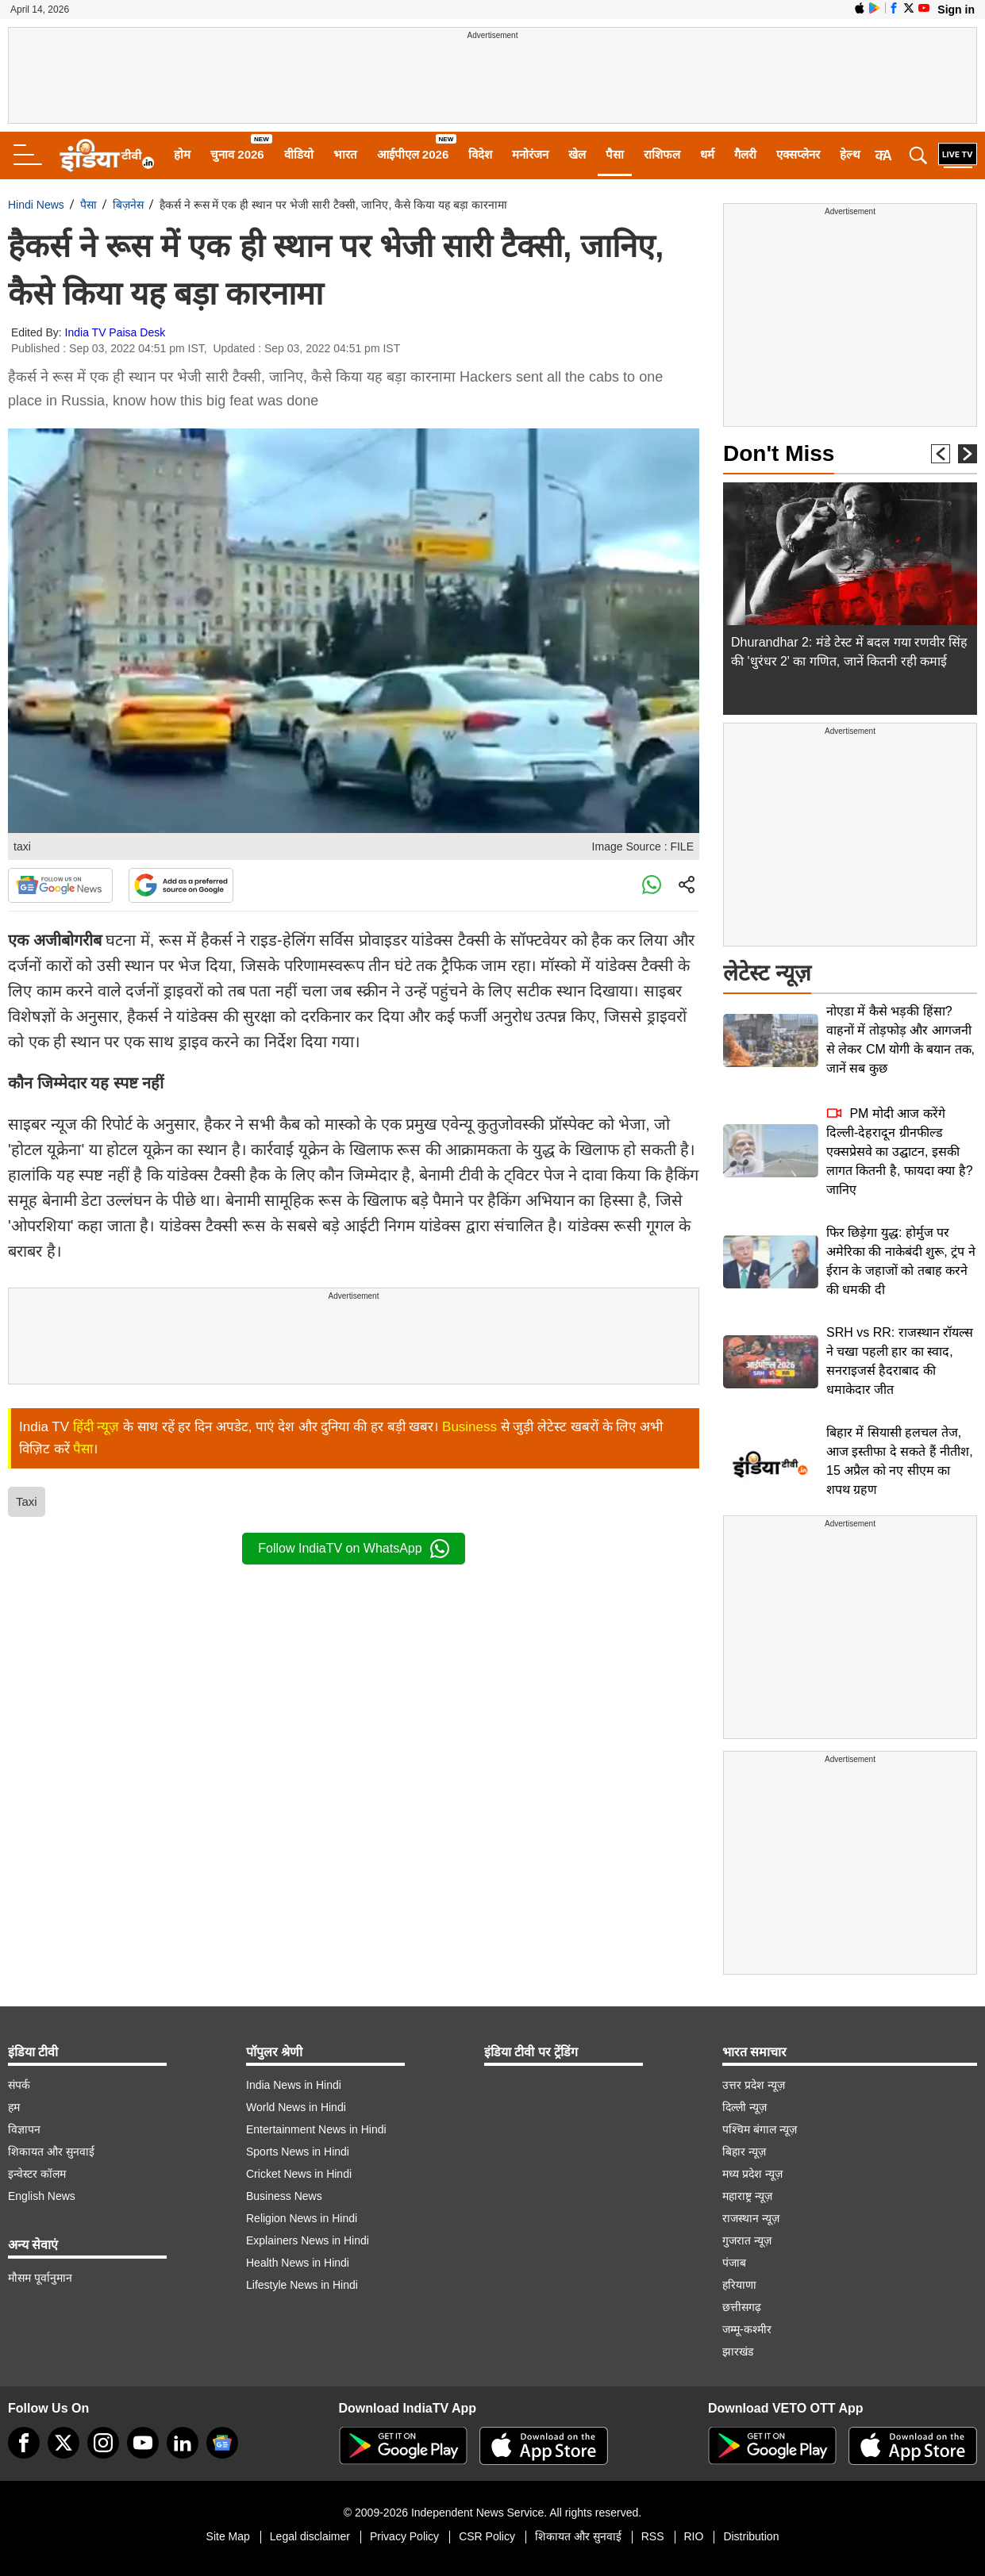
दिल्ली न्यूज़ (744, 2107)
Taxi (26, 1501)
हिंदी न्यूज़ (96, 1426)
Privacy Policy (404, 2536)
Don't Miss (778, 453)
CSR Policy (487, 2536)
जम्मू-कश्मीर (746, 2329)
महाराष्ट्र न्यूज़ (747, 2196)
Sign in (956, 9)
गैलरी (745, 154)
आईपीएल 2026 (413, 154)
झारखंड (737, 2351)
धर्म (707, 154)
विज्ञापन (24, 2129)
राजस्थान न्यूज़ (750, 2218)
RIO (694, 2536)
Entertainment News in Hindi (316, 2129)
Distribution (751, 2536)
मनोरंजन (530, 154)
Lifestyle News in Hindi (302, 2284)
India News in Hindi (293, 2085)
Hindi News (36, 204)
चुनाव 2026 (237, 154)
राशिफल (662, 154)
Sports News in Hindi (297, 2151)
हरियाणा (739, 2284)
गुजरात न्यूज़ (746, 2240)
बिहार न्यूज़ (744, 2151)
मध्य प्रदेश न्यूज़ (752, 2173)
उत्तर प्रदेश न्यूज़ (753, 2085)
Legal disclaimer (310, 2536)
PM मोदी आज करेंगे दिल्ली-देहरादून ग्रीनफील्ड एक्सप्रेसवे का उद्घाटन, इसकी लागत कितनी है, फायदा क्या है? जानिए (899, 1151)
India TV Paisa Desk (115, 332)
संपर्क (19, 2085)
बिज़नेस (128, 204)
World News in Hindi (296, 2107)
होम (182, 154)
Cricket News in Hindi (299, 2173)
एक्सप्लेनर (798, 154)
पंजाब (734, 2262)
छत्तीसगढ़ (741, 2307)
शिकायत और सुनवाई (51, 2151)
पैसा (615, 154)
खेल (577, 154)
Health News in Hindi (297, 2262)
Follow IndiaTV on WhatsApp (353, 1548)
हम (14, 2107)
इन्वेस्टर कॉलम (37, 2173)
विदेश (480, 154)
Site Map (228, 2536)
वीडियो (299, 154)
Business (469, 1426)
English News (41, 2196)
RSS (652, 2536)
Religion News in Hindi (301, 2218)
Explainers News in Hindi (307, 2240)
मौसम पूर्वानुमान (40, 2277)
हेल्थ (850, 154)
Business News (284, 2196)
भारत (345, 154)
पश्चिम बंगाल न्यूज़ (759, 2129)
